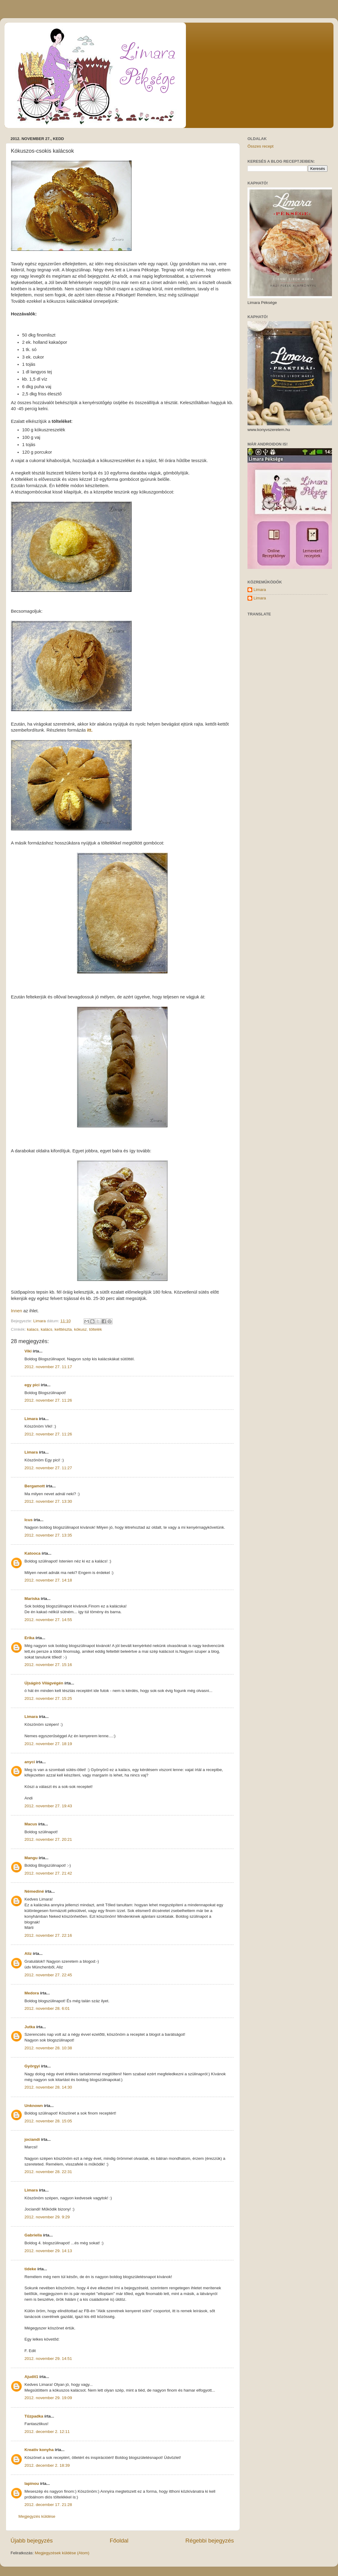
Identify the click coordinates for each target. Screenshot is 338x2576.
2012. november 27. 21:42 (48, 1873)
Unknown (33, 2105)
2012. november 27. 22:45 (48, 1975)
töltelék (95, 1329)
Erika (29, 1638)
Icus (28, 1520)
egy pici (32, 1385)
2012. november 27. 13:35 (48, 1535)
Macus (30, 1824)
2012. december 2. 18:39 (47, 2465)
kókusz (80, 1329)
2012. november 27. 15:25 (48, 1698)
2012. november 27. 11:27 (48, 1468)
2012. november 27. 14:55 (48, 1619)
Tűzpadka (33, 2416)
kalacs (32, 1329)
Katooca (32, 1553)
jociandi (32, 2139)
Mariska (32, 1598)
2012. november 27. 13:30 (48, 1501)
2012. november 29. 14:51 (48, 2358)
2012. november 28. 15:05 (48, 2121)
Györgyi (32, 2066)
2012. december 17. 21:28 (48, 2504)
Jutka (29, 2027)
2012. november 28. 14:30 (48, 2087)
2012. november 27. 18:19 (48, 1743)
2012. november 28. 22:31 (48, 2171)
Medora (31, 1993)
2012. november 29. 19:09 (48, 2398)
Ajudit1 (31, 2376)
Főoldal (119, 2540)
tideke (30, 2269)
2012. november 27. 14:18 (48, 1580)
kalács (46, 1329)
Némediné (34, 1891)
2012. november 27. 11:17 (48, 1367)
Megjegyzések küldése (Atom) (62, 2553)
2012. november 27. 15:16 (48, 1664)
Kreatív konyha (39, 2449)
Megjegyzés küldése (36, 2516)
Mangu (31, 1858)
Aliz (28, 1953)
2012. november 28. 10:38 (48, 2048)
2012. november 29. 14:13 (48, 2251)
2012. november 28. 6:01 (47, 2008)
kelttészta (63, 1329)
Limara (31, 1418)
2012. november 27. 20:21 (48, 1839)
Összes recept (260, 146)
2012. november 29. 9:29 (47, 2217)
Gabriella (33, 2235)
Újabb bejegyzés (32, 2540)
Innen (16, 1310)
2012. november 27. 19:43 (48, 1806)
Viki (28, 1351)
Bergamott (34, 1486)
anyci (29, 1762)
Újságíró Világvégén (43, 1683)
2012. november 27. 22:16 (48, 1935)
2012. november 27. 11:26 (48, 1400)
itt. (89, 730)
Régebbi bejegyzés (209, 2540)
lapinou (31, 2483)
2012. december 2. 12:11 (47, 2431)
